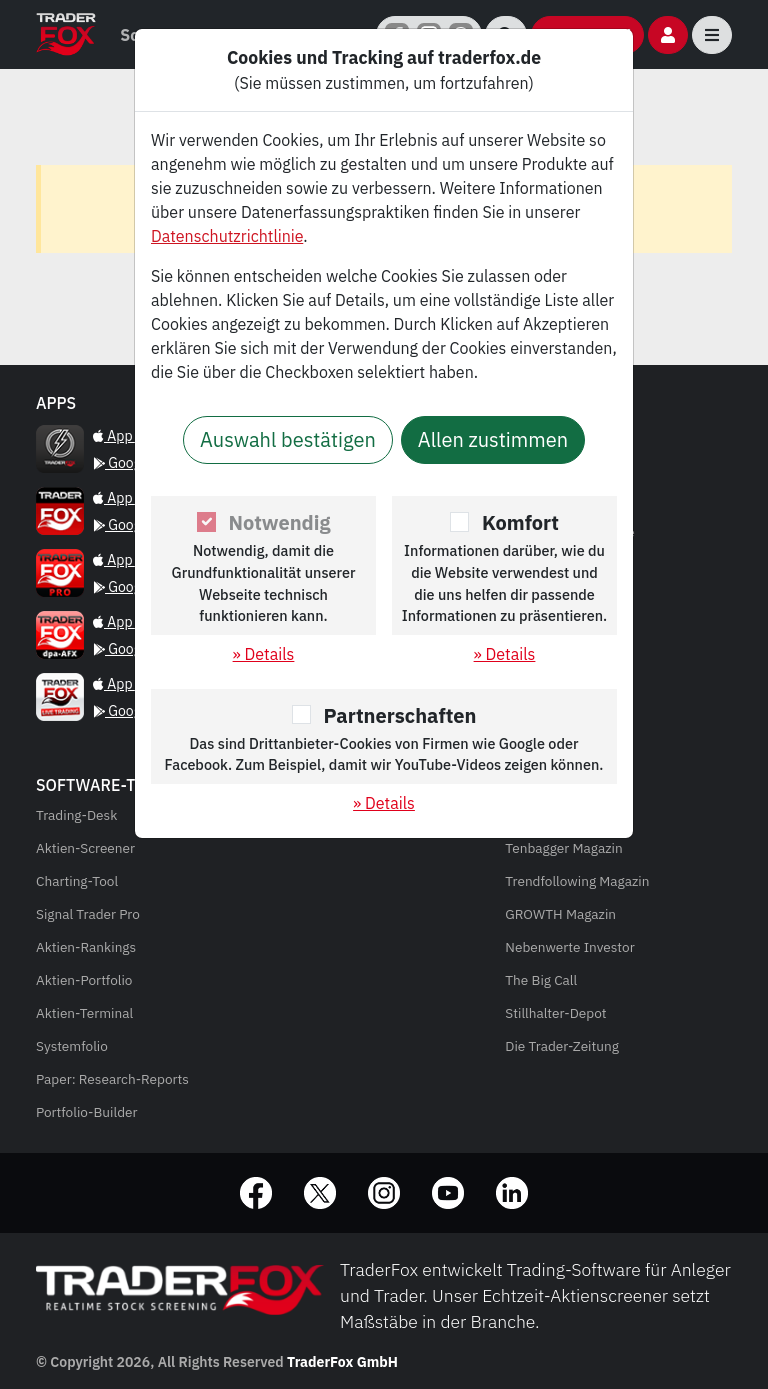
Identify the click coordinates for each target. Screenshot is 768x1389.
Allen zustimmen (493, 439)
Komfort (520, 522)
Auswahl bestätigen (288, 439)
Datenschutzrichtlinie (227, 236)
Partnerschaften (400, 715)
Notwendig (280, 522)
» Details (264, 654)
